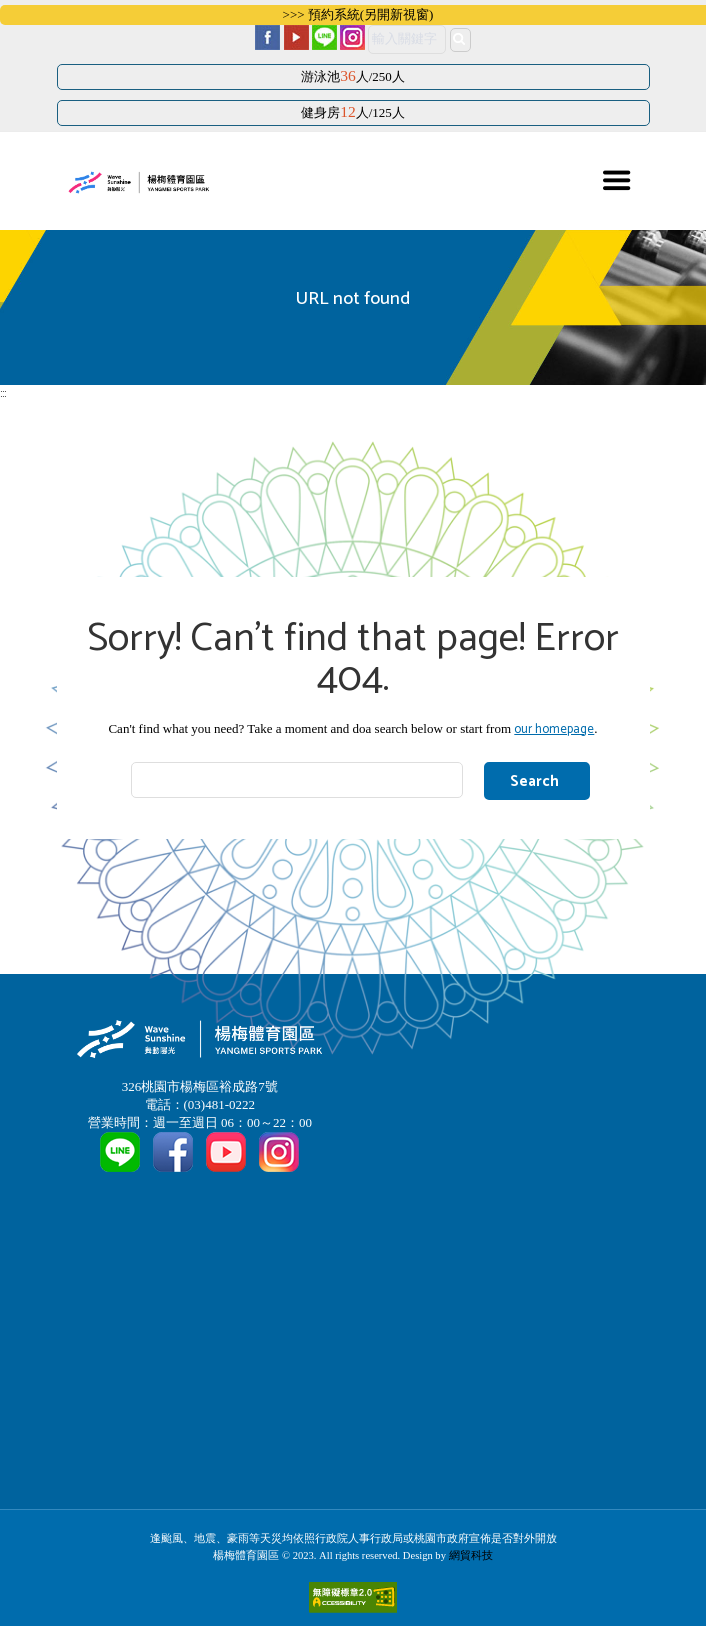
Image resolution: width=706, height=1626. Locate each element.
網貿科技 (471, 1556)
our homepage (554, 729)
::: (3, 394)
